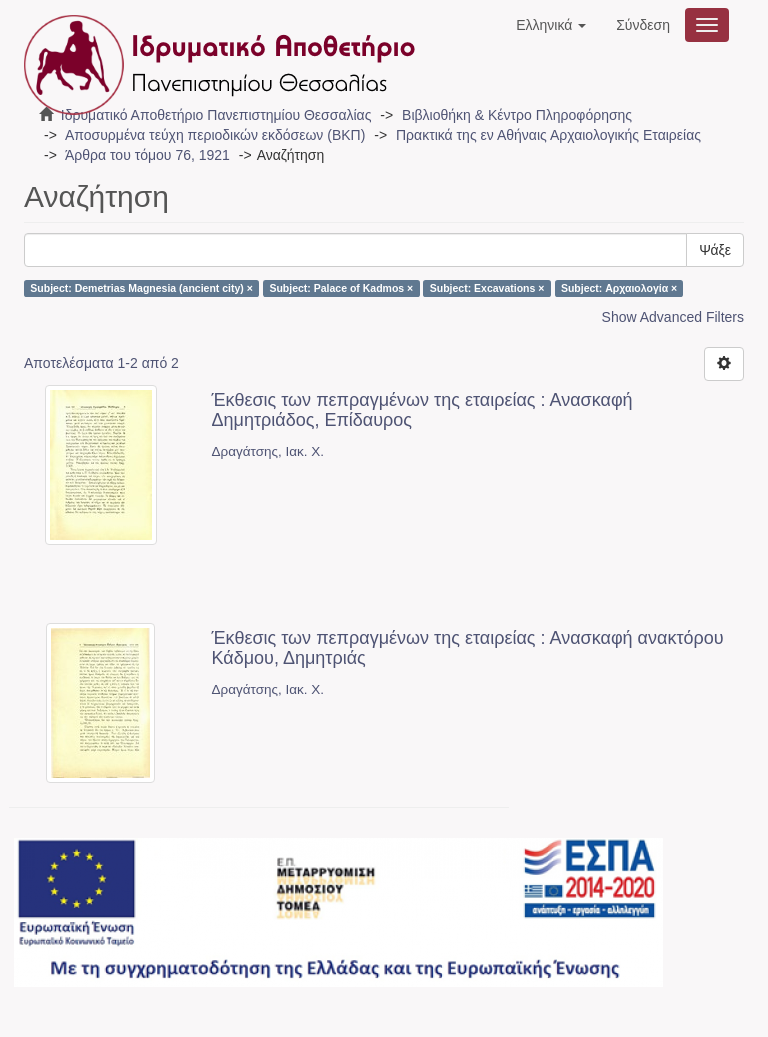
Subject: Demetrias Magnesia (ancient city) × (141, 288)
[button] (551, 25)
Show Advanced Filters (673, 317)
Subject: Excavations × (487, 288)
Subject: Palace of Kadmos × (341, 288)
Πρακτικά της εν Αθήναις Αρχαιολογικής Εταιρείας (548, 135)
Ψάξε (715, 250)
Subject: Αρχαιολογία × (619, 288)
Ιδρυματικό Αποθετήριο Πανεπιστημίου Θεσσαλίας (216, 115)
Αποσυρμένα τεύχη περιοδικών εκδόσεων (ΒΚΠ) (215, 135)
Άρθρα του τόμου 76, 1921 (147, 155)
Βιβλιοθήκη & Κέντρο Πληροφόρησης (517, 115)
